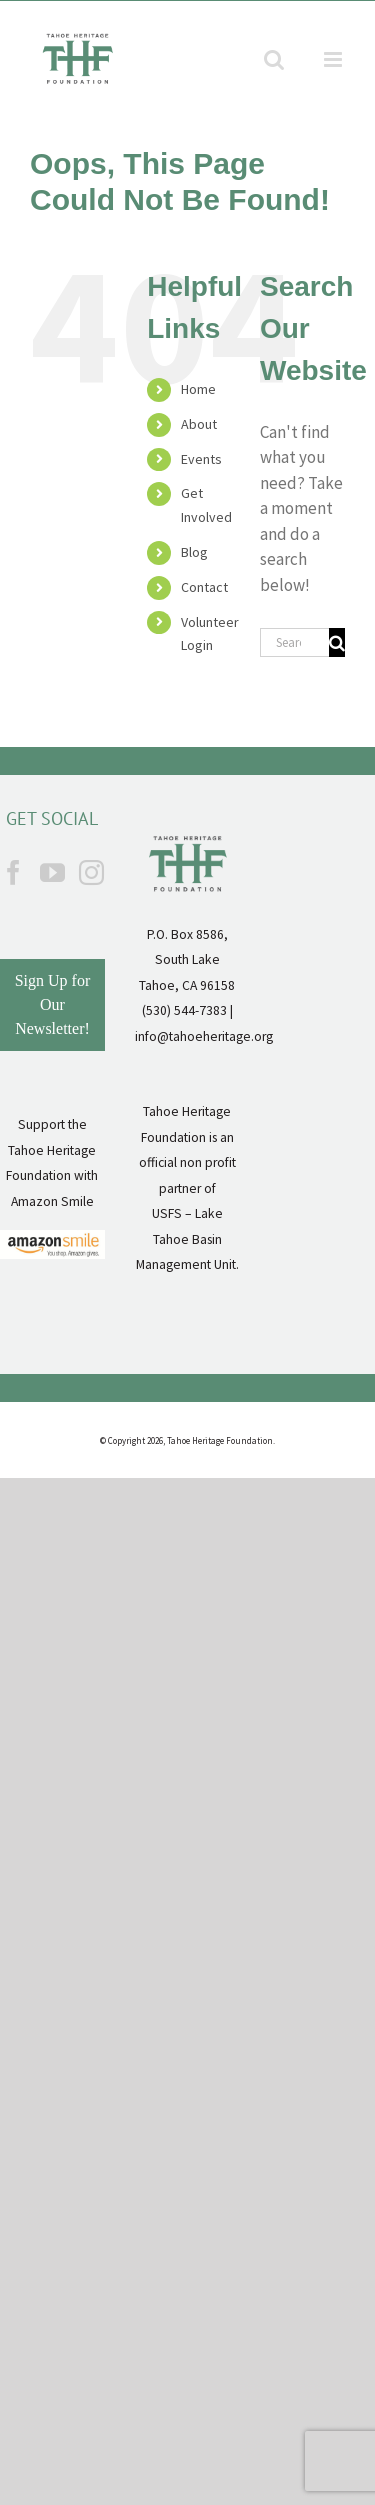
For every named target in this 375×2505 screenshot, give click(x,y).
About (199, 424)
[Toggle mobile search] (274, 59)
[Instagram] (91, 872)
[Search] (337, 642)
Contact (204, 587)
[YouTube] (52, 872)
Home (198, 389)
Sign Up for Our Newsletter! (53, 1004)
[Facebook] (13, 872)
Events (201, 459)
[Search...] (294, 642)
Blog (194, 552)
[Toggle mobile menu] (334, 59)
